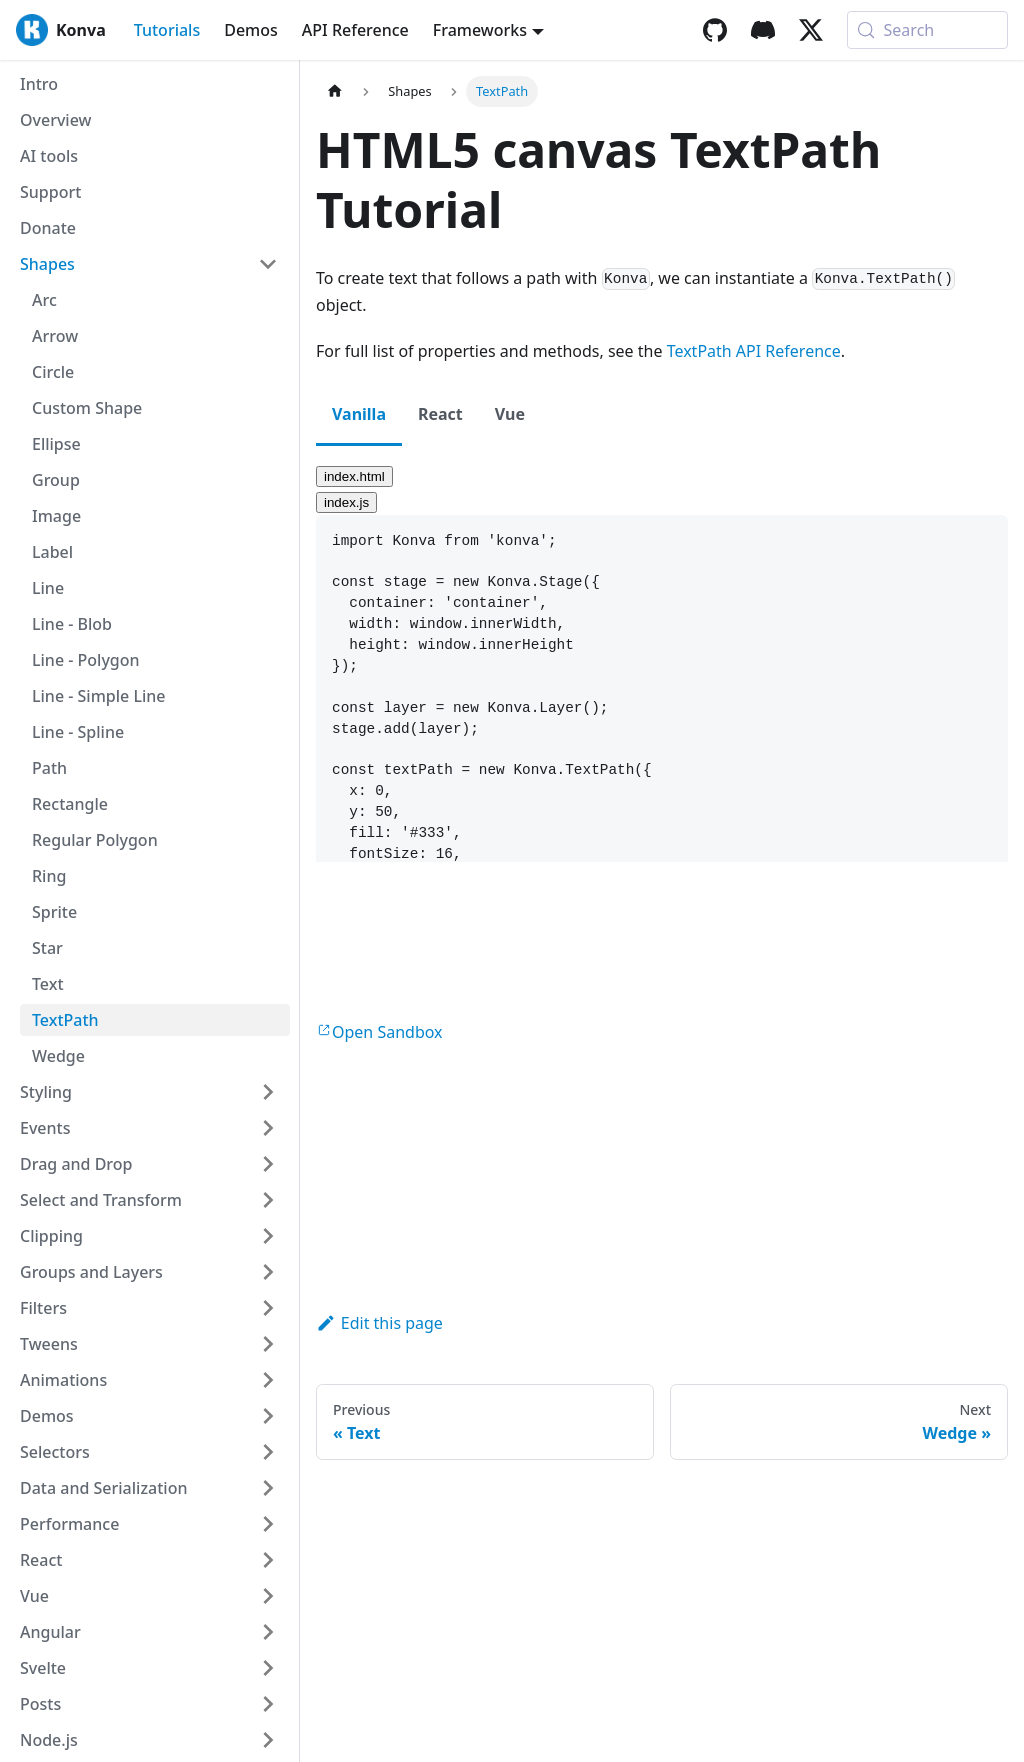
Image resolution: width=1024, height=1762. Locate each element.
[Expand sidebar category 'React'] (268, 1560)
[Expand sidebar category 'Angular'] (268, 1632)
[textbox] (662, 771)
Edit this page (379, 1323)
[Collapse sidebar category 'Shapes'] (268, 264)
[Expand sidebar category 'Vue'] (268, 1596)
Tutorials (167, 30)
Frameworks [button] (480, 30)
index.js (346, 502)
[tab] (662, 475)
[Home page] (335, 91)
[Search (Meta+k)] (927, 30)
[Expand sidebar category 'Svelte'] (268, 1668)
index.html (354, 476)
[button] (149, 1092)
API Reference (355, 30)
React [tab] (440, 414)
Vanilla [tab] (359, 414)
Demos (251, 30)
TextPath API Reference (754, 351)
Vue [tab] (510, 414)
